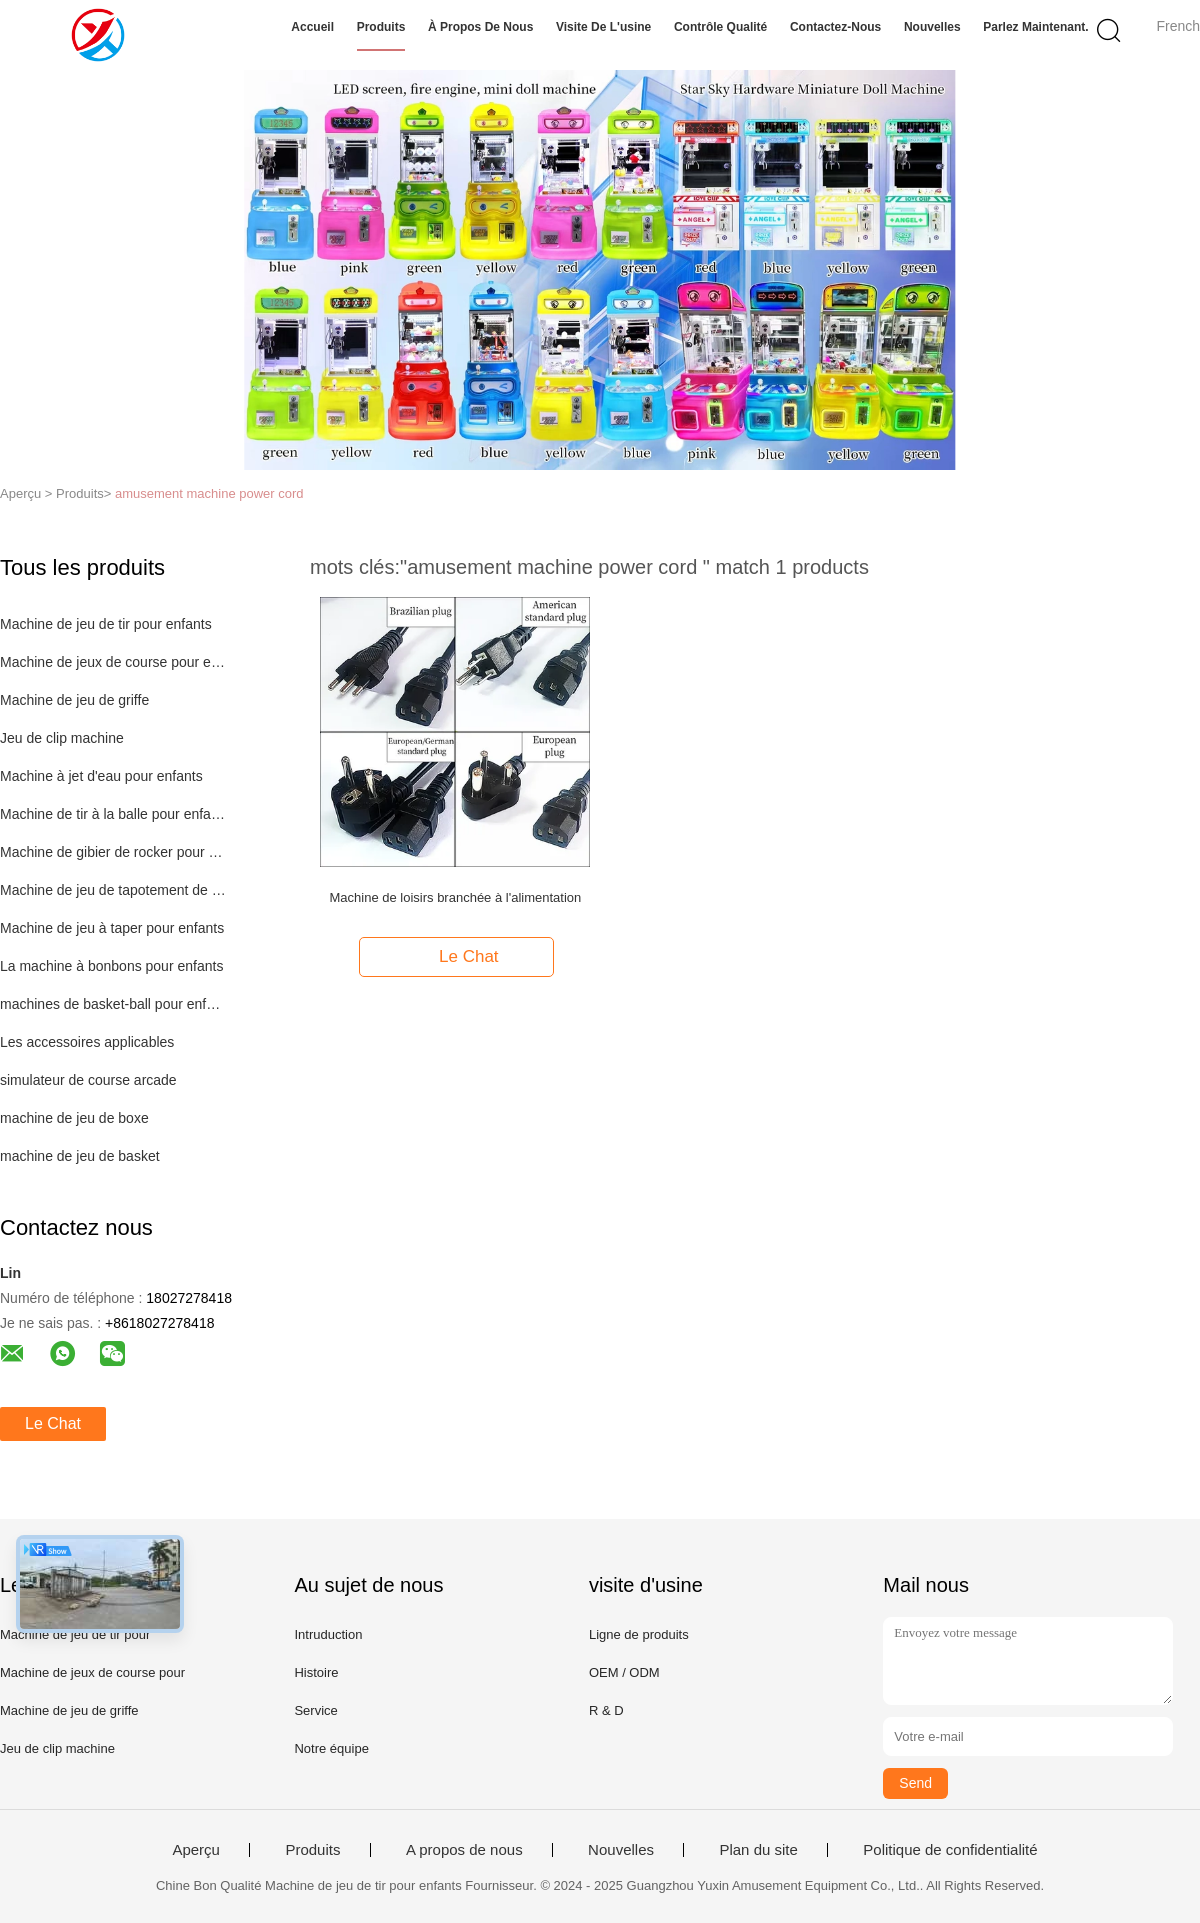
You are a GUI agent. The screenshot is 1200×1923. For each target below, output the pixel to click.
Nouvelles (932, 27)
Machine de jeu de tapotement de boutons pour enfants (113, 890)
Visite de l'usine (603, 27)
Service (315, 1710)
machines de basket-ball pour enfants (113, 1004)
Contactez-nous (835, 27)
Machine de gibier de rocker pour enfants (113, 852)
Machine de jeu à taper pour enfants (112, 928)
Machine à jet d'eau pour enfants (101, 776)
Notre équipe (331, 1748)
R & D (606, 1710)
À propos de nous (480, 27)
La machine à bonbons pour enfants (111, 966)
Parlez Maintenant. (1035, 27)
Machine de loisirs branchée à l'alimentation (455, 897)
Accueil (312, 27)
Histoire (316, 1672)
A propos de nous (464, 1850)
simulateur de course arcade (88, 1080)
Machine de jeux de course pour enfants (113, 662)
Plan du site (758, 1850)
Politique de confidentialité (950, 1850)
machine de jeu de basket (80, 1156)
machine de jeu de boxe (74, 1118)
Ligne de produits (639, 1634)
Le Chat (53, 1423)
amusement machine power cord (209, 493)
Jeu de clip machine (62, 738)
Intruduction (328, 1634)
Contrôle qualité (720, 27)
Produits (381, 27)
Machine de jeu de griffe (74, 700)
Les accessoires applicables (87, 1042)
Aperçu (196, 1850)
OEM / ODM (624, 1672)
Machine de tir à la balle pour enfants (113, 814)
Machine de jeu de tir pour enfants (106, 624)
